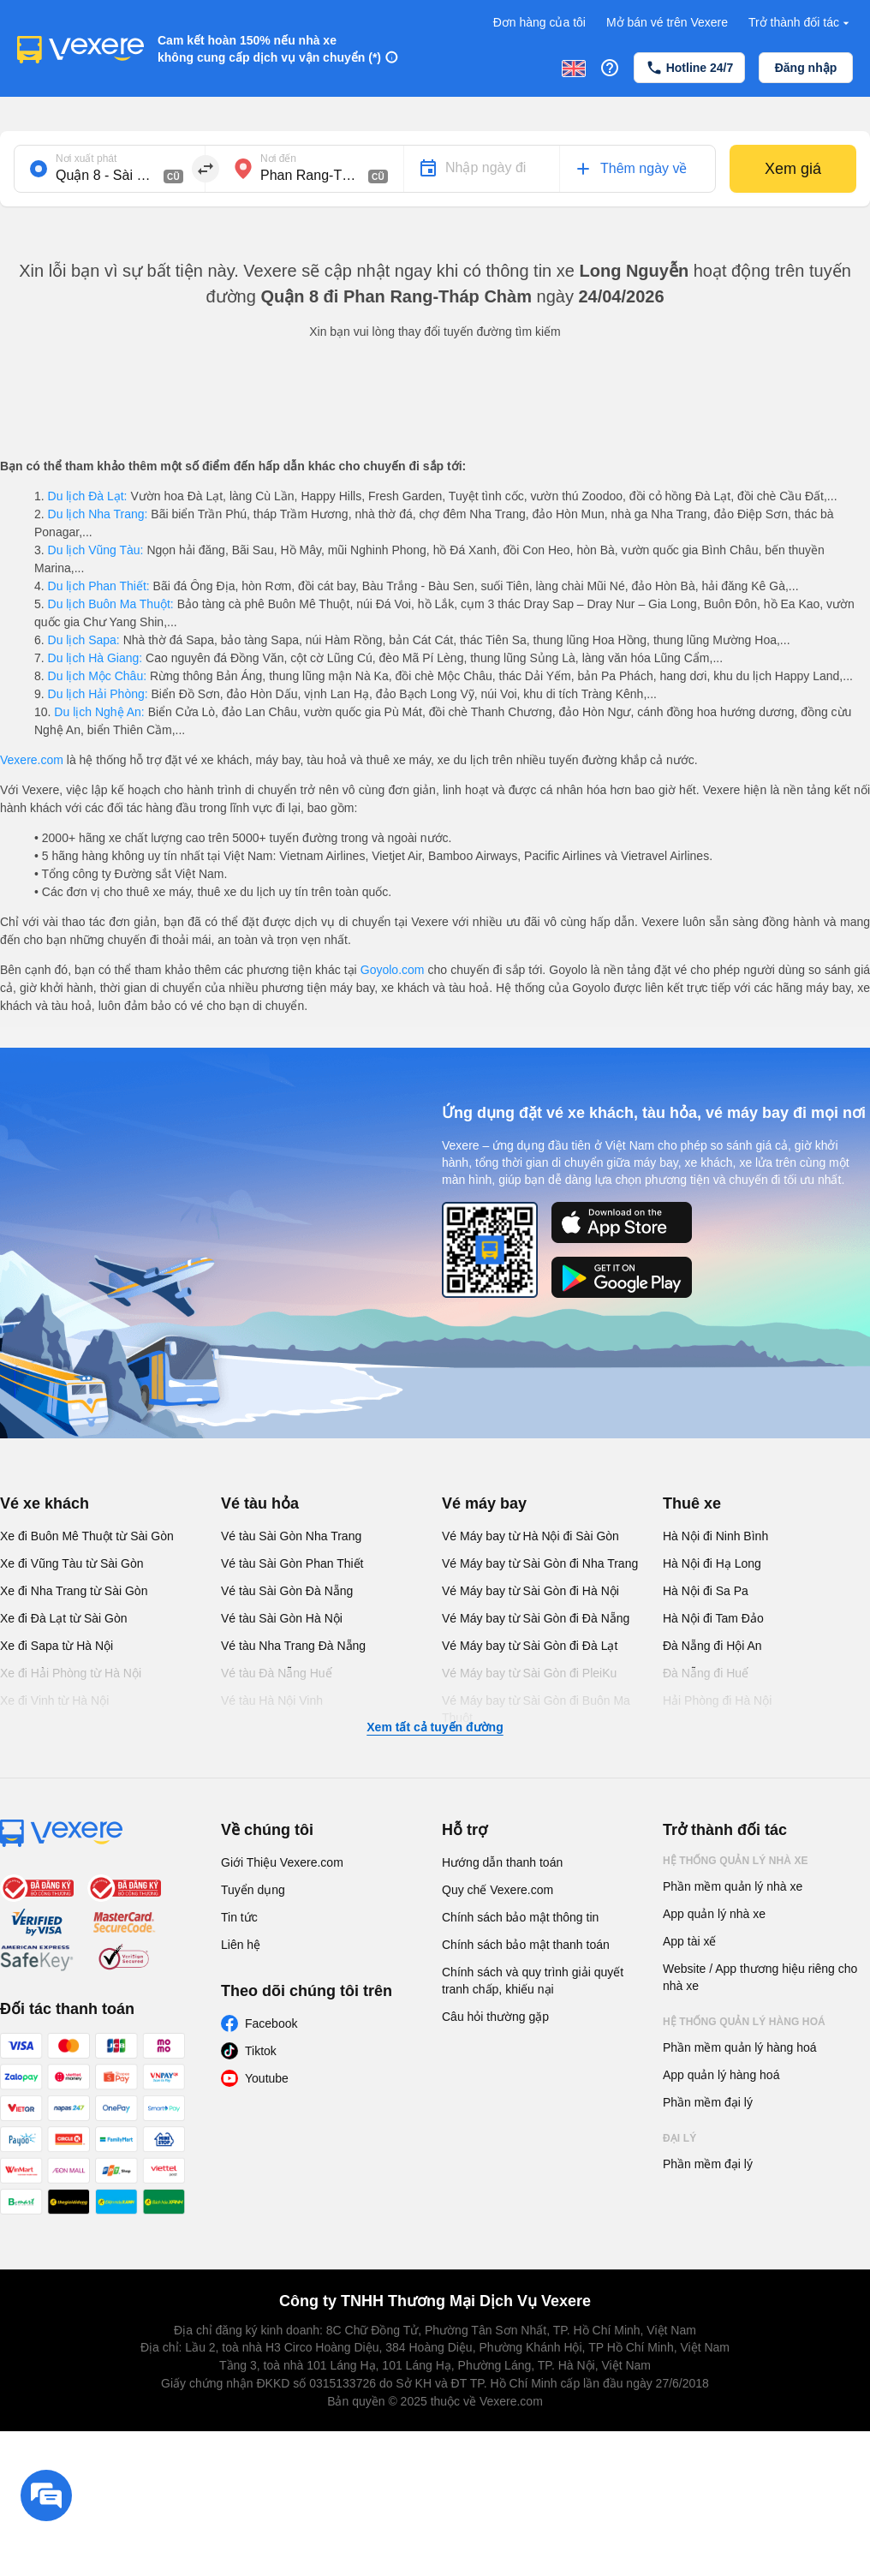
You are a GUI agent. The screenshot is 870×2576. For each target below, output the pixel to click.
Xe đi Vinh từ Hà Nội (54, 1700)
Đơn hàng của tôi (539, 22)
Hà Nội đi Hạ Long (712, 1563)
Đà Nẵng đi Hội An (712, 1646)
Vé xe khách (44, 1503)
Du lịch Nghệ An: (99, 712)
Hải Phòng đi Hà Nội (717, 1700)
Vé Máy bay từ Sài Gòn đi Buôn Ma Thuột (536, 1709)
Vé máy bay (484, 1503)
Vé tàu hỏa (260, 1503)
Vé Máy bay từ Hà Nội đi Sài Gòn (530, 1536)
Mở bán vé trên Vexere (667, 22)
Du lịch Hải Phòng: (98, 694)
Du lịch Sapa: (84, 640)
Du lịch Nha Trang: (98, 514)
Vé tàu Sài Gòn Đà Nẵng (287, 1591)
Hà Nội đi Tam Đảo (713, 1618)
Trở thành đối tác (800, 22)
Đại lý (679, 2138)
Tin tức (239, 1917)
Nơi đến (278, 158)
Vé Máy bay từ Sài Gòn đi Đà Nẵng (535, 1618)
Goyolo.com (393, 970)
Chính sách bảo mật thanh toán (526, 1944)
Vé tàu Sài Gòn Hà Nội (282, 1618)
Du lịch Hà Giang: (95, 658)
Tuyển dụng (253, 1890)
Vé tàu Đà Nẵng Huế (276, 1673)
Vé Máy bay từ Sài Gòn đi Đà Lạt (529, 1646)
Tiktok (261, 2051)
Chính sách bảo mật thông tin (520, 1917)
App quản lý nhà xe (714, 1914)
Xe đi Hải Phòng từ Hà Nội (70, 1673)
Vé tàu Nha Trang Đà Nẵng (293, 1646)
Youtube (267, 2078)
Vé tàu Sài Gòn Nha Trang (291, 1536)
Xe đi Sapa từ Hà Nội (56, 1646)
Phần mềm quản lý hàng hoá (740, 2047)
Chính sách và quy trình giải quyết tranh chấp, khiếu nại (532, 1980)
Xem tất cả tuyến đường (434, 1727)
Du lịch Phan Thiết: (99, 586)
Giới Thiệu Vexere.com (282, 1862)
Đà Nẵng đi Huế (705, 1673)
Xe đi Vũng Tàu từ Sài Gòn (72, 1563)
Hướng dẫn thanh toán (502, 1862)
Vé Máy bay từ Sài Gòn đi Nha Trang (540, 1563)
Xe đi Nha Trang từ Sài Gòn (73, 1591)
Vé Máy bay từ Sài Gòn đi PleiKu (529, 1673)
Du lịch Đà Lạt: (88, 496)
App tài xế (689, 1941)
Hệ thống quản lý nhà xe (735, 1861)
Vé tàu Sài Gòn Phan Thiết (292, 1563)
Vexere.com (31, 760)
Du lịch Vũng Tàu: (96, 550)
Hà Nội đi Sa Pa (705, 1591)
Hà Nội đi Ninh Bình (715, 1536)
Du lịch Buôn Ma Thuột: (111, 604)
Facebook (271, 2023)
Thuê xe (692, 1503)
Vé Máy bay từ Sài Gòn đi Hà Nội (530, 1591)
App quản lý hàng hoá (721, 2075)
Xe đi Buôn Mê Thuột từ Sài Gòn (87, 1536)
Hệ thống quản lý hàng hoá (744, 2022)
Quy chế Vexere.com (497, 1890)
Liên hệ (240, 1944)
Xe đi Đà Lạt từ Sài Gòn (64, 1618)
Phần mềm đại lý (708, 2102)
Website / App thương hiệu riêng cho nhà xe (760, 1977)
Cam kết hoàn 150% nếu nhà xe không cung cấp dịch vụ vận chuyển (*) (269, 48)
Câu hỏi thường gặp (495, 2016)
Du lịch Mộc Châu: (97, 676)
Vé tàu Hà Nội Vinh (272, 1700)
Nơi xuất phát (86, 158)
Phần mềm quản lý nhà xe (732, 1886)
